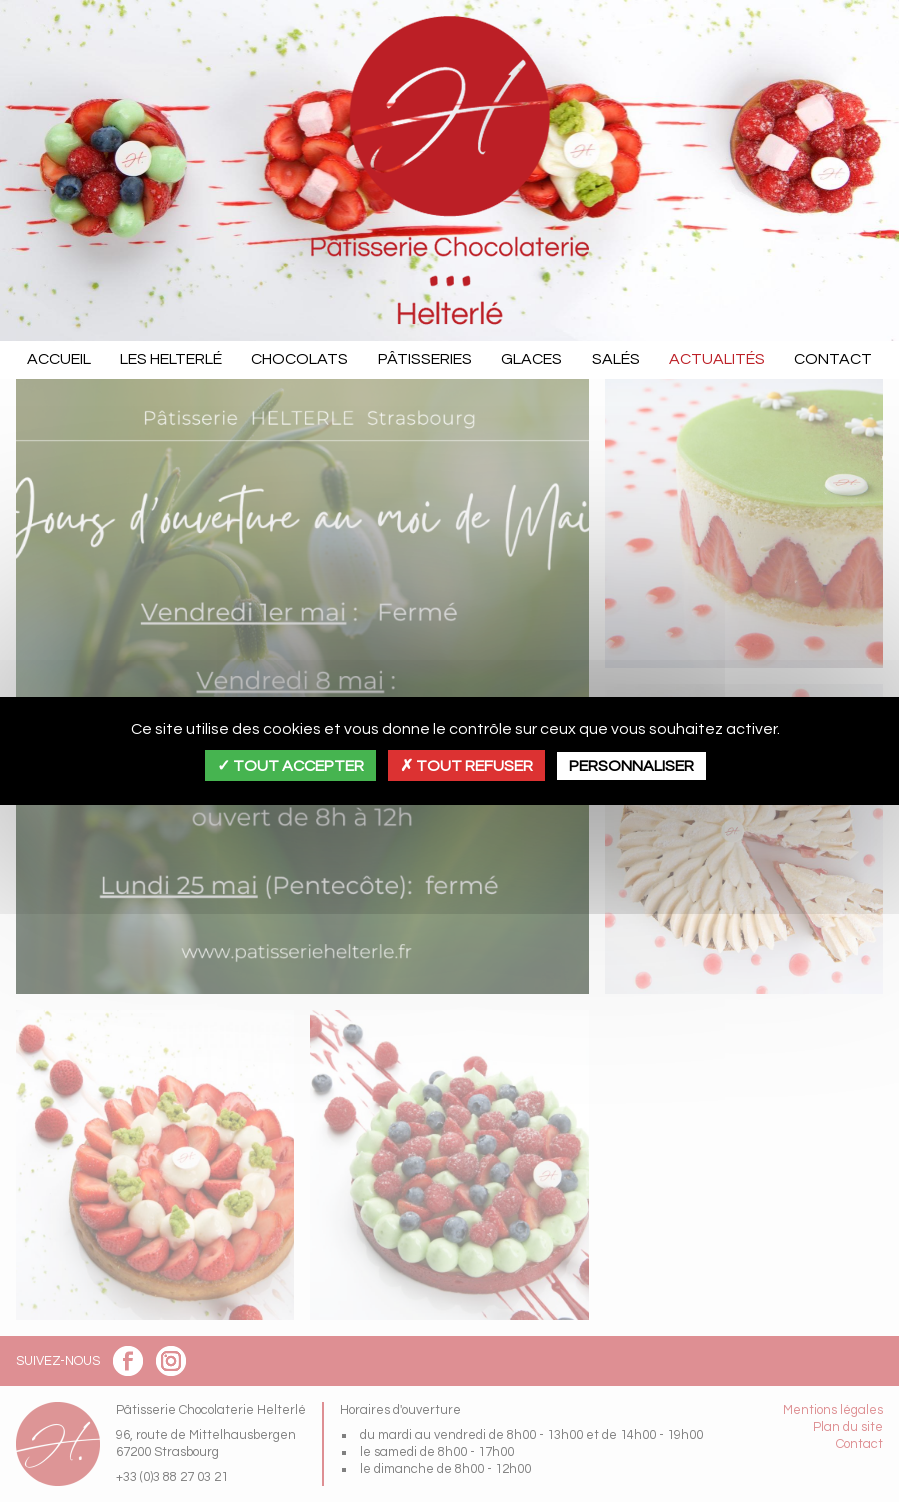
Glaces (531, 359)
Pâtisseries (425, 359)
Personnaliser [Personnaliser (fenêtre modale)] (631, 766)
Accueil (59, 359)
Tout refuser (466, 766)
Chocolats (299, 359)
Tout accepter (290, 766)
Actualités (717, 359)
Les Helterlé (171, 359)
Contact (833, 359)
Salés (616, 359)
